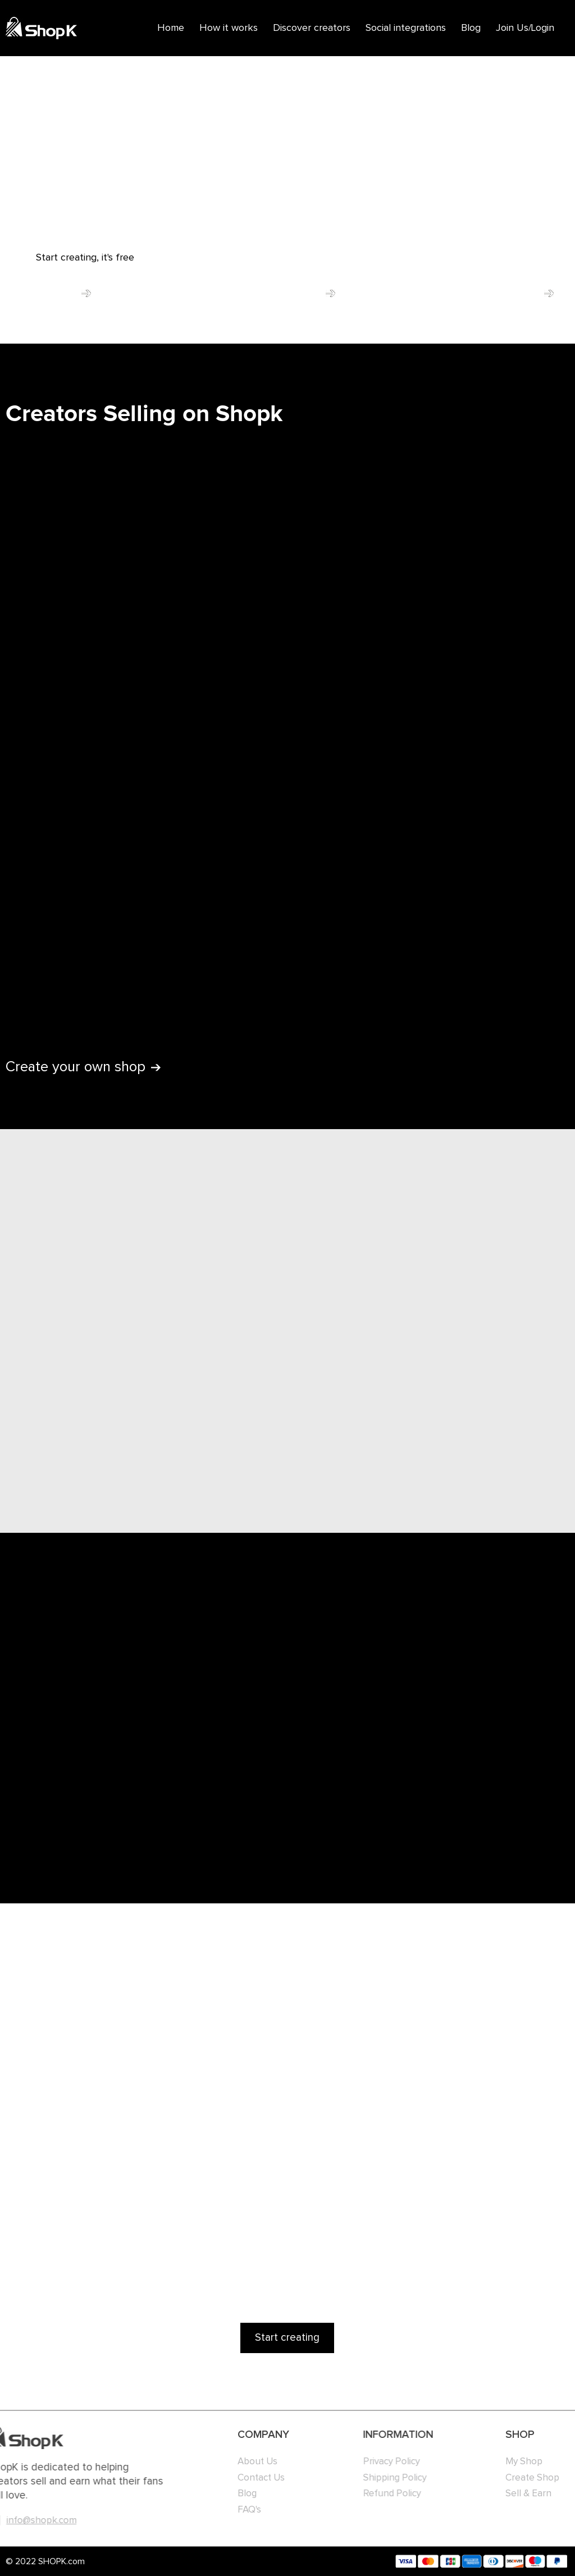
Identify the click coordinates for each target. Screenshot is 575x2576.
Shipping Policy (369, 2478)
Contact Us (237, 2478)
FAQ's (226, 2510)
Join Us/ (513, 28)
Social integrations (406, 28)
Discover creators (311, 28)
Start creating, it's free (85, 258)
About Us (234, 2462)
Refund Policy (366, 2494)
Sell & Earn (518, 2494)
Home (170, 28)
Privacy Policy (365, 2462)
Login (542, 28)
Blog (471, 28)
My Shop (513, 2462)
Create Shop (522, 2478)
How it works (228, 28)
